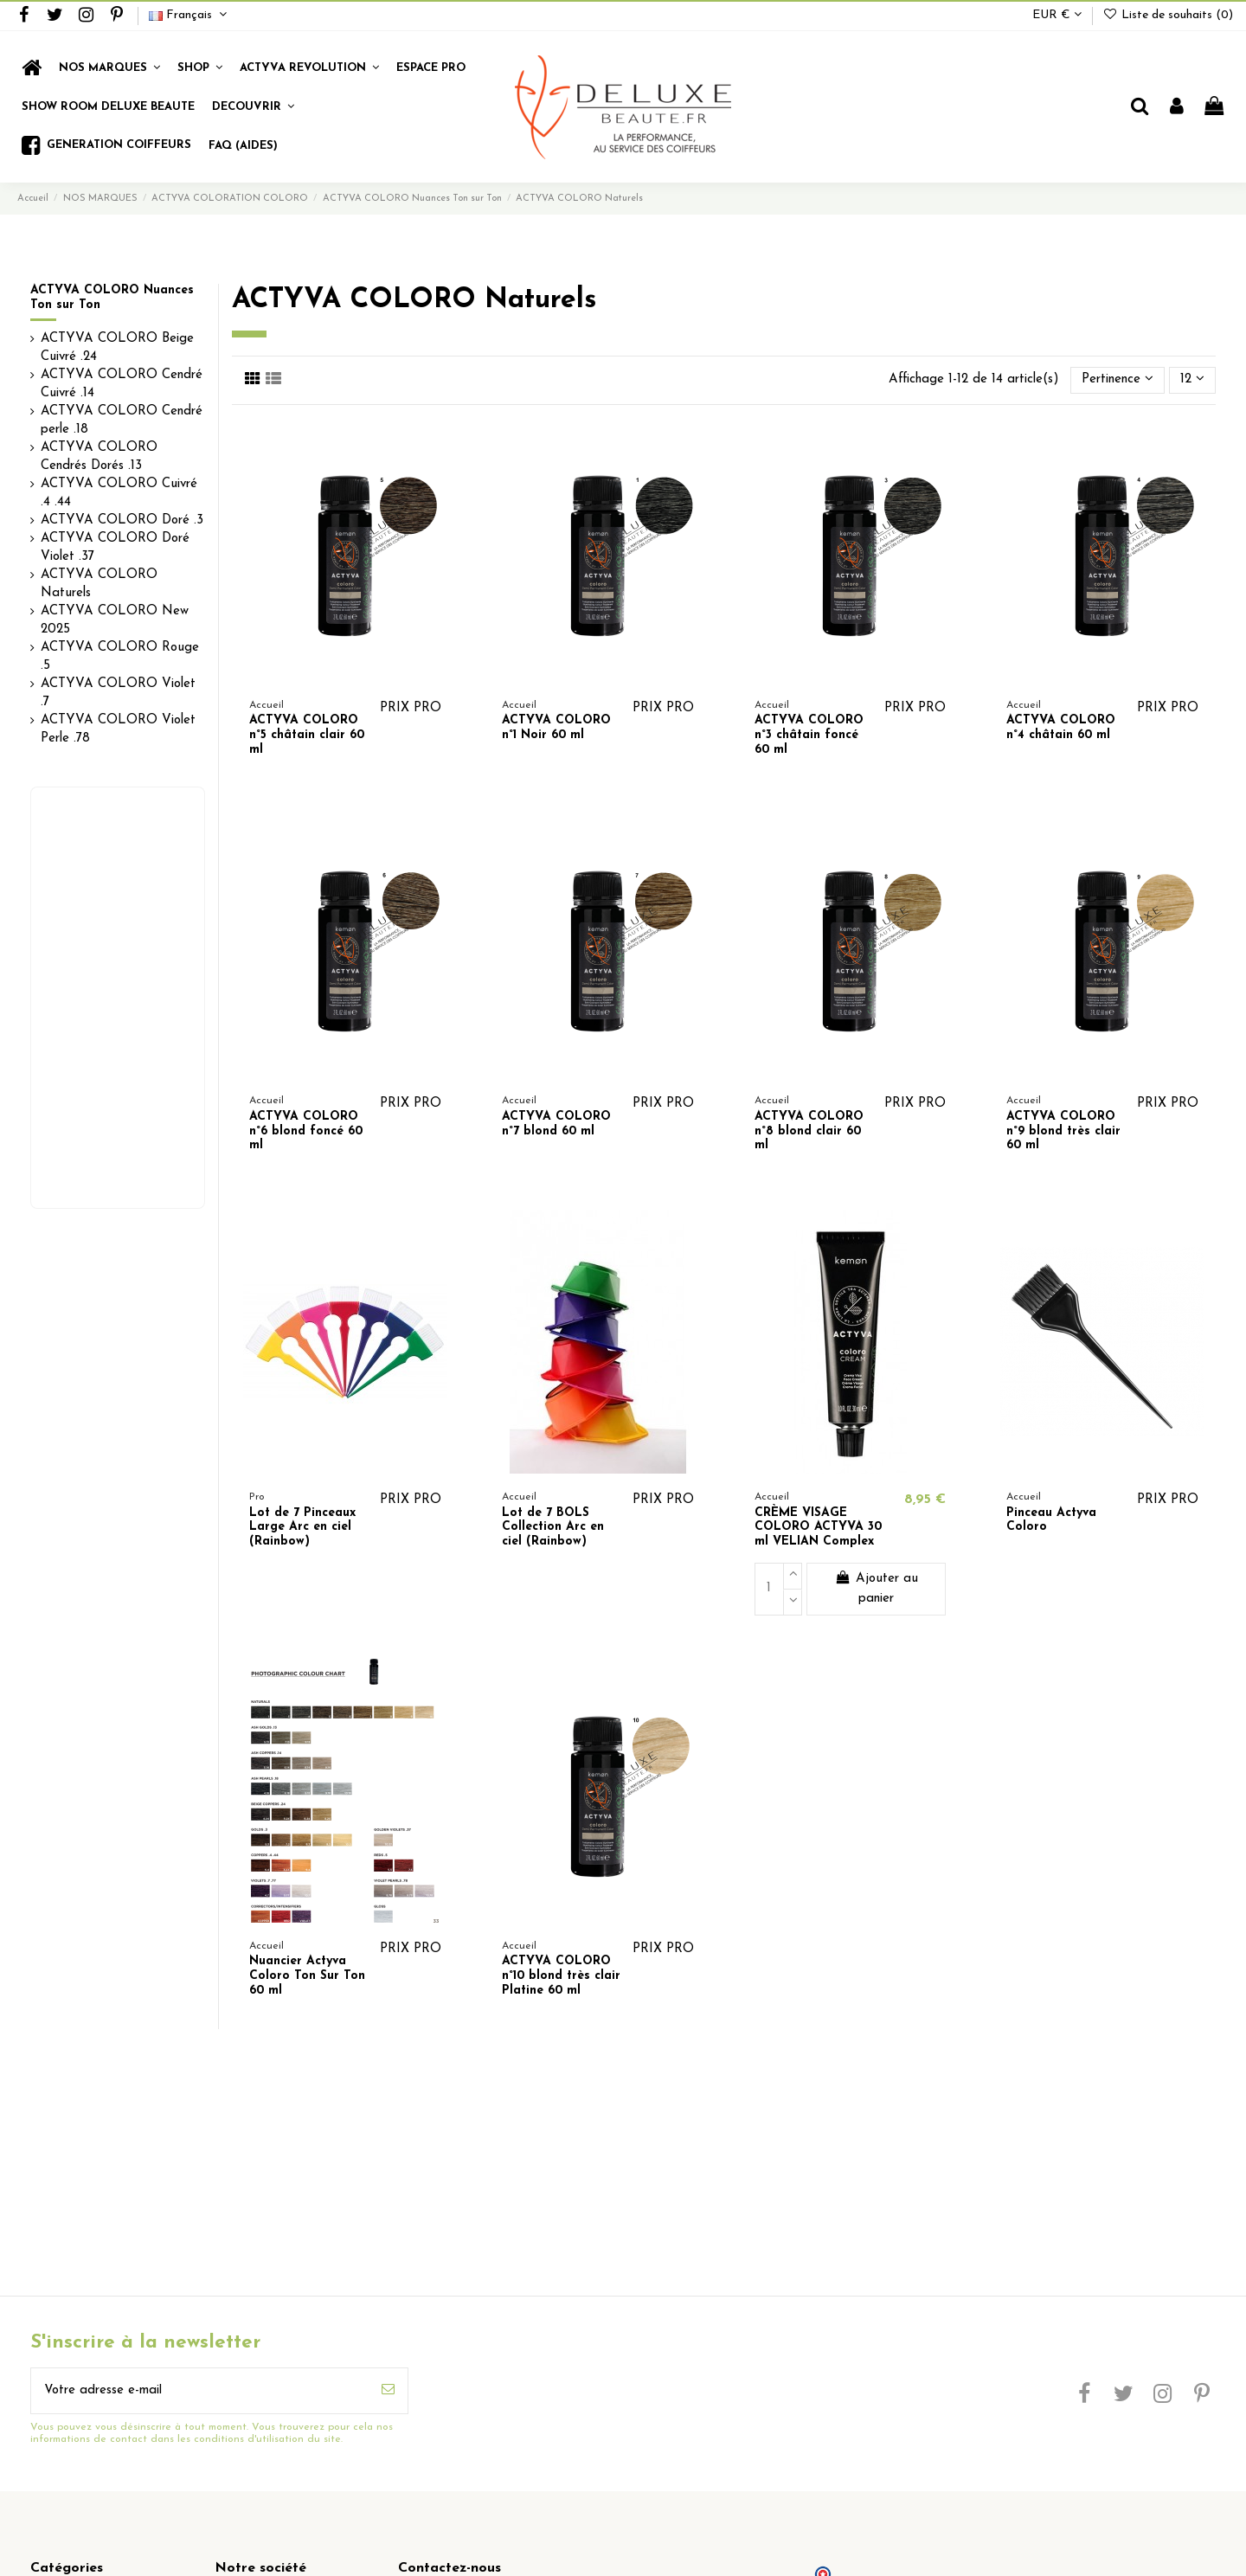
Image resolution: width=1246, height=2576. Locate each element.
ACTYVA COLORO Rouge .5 (120, 656)
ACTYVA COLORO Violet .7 (118, 693)
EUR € (1057, 15)
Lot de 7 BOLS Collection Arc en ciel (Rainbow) (553, 1527)
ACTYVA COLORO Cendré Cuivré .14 (121, 384)
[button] (200, 67)
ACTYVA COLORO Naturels (99, 584)
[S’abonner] (388, 2391)
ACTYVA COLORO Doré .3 (122, 520)
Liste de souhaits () (1167, 15)
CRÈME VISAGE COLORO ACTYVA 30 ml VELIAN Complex (818, 1527)
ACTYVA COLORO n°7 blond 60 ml (556, 1124)
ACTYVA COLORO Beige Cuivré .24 (117, 347)
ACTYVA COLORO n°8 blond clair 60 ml (809, 1131)
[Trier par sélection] (1117, 380)
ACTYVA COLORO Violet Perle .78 (118, 729)
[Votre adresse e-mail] (200, 2391)
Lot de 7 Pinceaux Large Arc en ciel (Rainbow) (302, 1527)
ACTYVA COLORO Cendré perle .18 (121, 420)
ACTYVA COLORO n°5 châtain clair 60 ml (306, 735)
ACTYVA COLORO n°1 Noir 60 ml (556, 728)
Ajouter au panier (876, 1588)
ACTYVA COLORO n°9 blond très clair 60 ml (1063, 1131)
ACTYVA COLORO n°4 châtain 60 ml (1060, 728)
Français (190, 15)
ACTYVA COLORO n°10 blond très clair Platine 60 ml (561, 1976)
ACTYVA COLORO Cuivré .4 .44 (119, 493)
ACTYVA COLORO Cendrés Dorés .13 (99, 456)
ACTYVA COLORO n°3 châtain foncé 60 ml (809, 735)
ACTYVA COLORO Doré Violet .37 (115, 547)
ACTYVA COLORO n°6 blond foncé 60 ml (306, 1131)
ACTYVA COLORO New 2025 (115, 620)
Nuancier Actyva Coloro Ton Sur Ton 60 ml (307, 1976)
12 (1192, 378)
